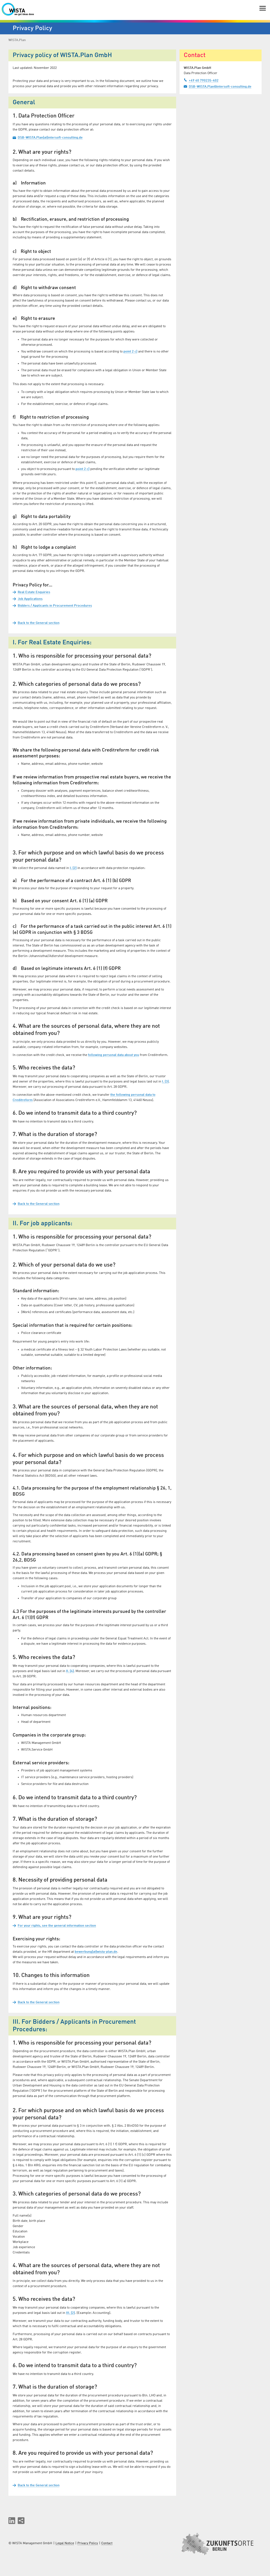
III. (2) (70, 2313)
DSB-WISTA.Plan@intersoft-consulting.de (217, 86)
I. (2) (73, 868)
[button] (11, 2520)
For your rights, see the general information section (57, 1925)
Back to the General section (38, 623)
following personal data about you (113, 1055)
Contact (106, 2543)
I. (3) (165, 1081)
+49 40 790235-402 (201, 80)
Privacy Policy (87, 2543)
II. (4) (70, 1671)
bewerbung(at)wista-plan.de (96, 1952)
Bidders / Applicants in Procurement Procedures (55, 605)
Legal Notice (64, 2543)
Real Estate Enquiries (34, 592)
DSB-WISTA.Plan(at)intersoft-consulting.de (48, 137)
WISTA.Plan (17, 40)
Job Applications (30, 599)
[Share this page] (21, 2520)
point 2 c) (130, 351)
